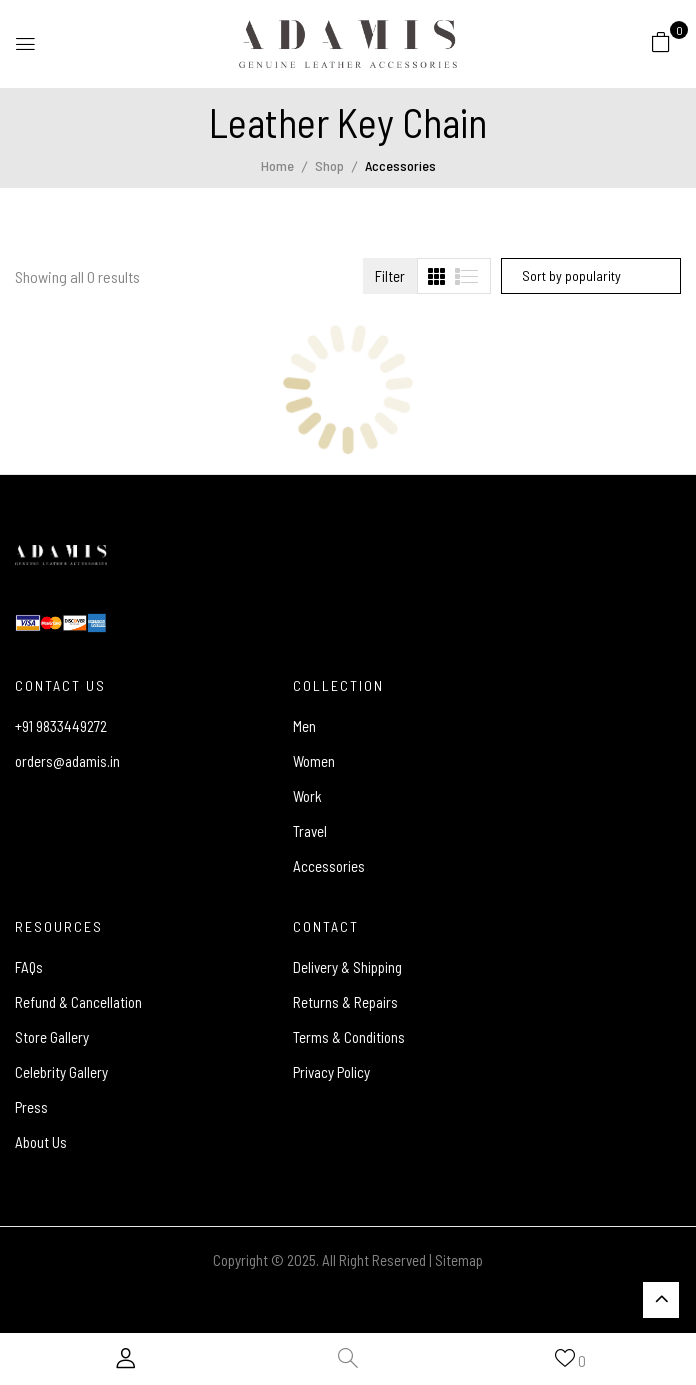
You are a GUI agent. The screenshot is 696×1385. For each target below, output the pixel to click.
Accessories (329, 866)
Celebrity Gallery (61, 1072)
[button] (661, 41)
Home (277, 165)
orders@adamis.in (67, 761)
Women (314, 761)
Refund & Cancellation (78, 1002)
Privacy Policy (331, 1072)
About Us (41, 1142)
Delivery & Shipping (347, 967)
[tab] (436, 276)
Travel (310, 831)
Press (31, 1107)
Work (307, 796)
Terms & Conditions (349, 1037)
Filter (390, 276)
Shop (329, 165)
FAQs (29, 967)
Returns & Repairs (345, 1002)
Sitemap (459, 1260)
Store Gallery (52, 1037)
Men (304, 726)
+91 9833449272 (61, 726)
